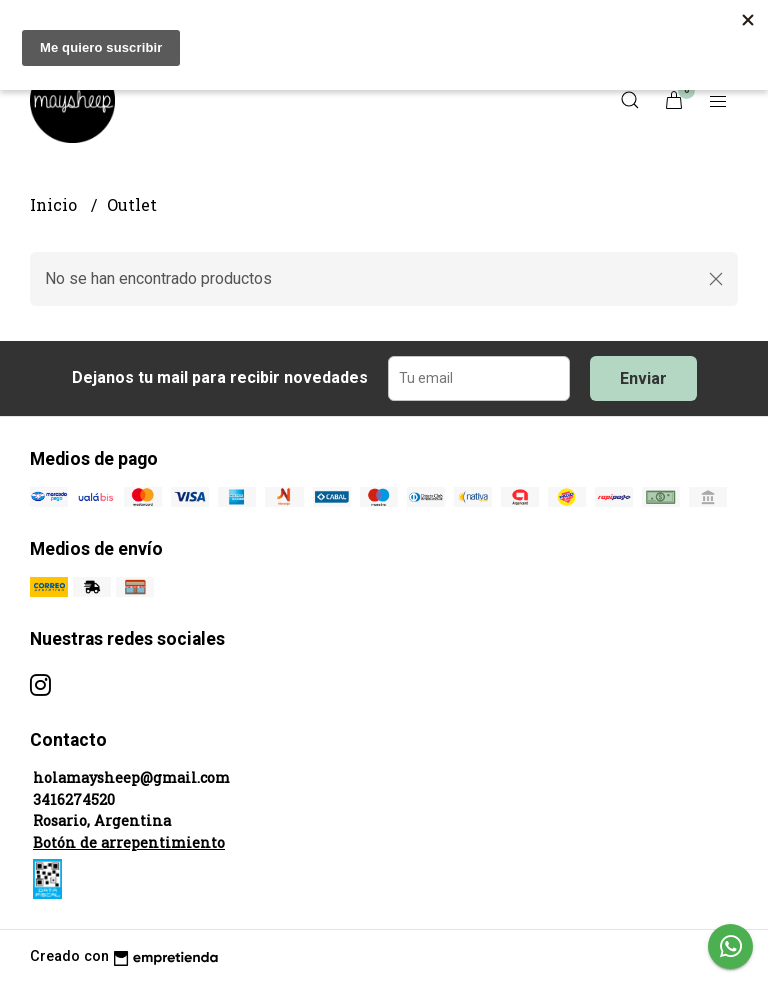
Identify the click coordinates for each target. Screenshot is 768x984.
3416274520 (74, 799)
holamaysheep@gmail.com (131, 777)
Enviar (643, 378)
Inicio (55, 204)
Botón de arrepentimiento (129, 842)
